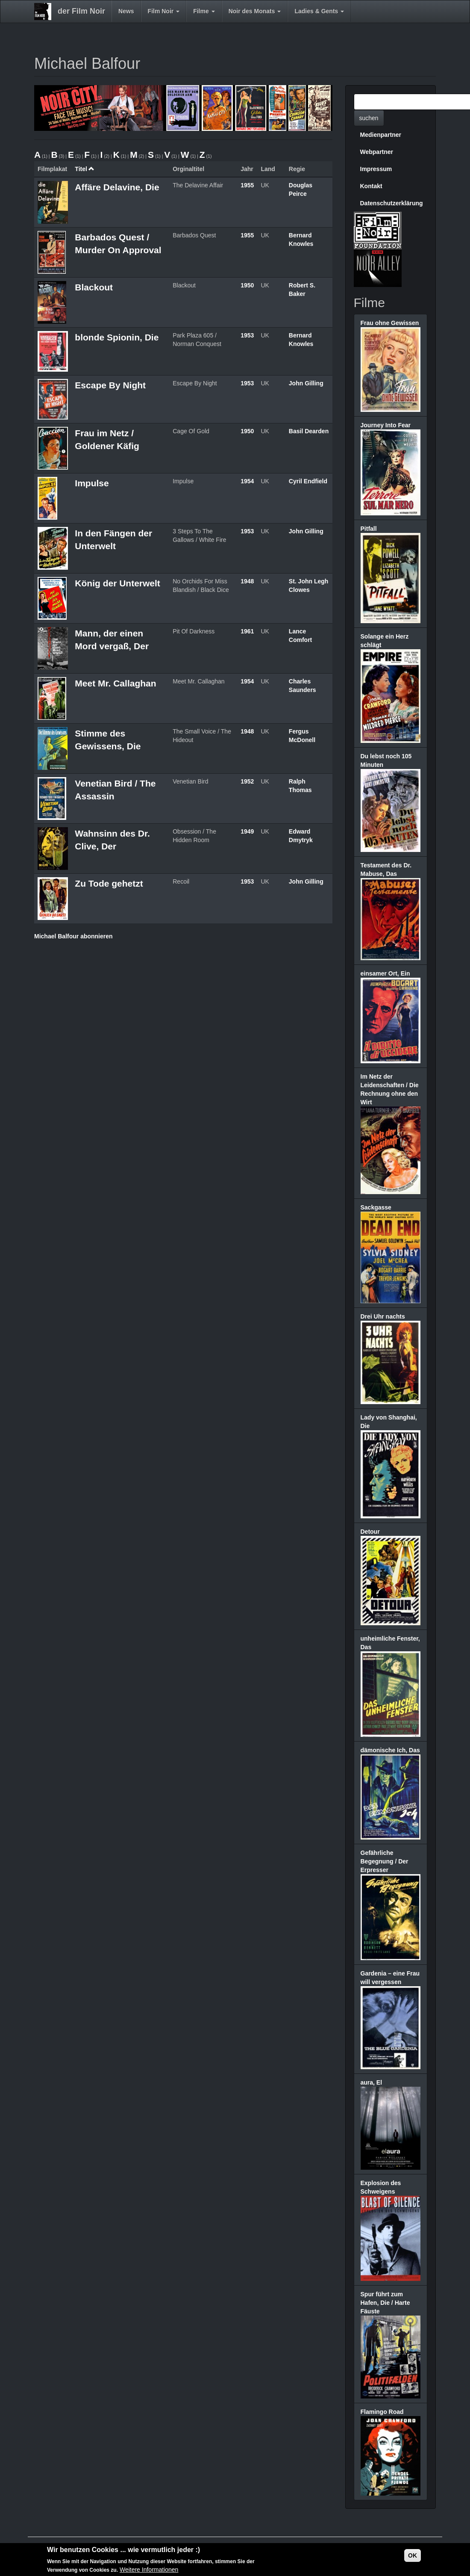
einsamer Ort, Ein (385, 973)
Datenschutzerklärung (391, 203)
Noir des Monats (255, 11)
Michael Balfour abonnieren (73, 936)
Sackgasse (376, 1207)
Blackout (94, 287)
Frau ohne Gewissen (390, 322)
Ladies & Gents (319, 11)
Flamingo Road (382, 2411)
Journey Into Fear (386, 425)
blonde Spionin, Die (117, 337)
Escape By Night (110, 385)
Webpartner (377, 151)
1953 (247, 335)
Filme (203, 11)
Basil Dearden (309, 431)
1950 (247, 285)
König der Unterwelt (117, 583)
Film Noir (164, 11)
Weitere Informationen (149, 2569)
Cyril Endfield (308, 481)
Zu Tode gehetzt (109, 883)
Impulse (92, 483)
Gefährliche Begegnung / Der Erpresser (384, 1861)
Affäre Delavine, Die (117, 187)
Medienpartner (380, 134)
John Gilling (306, 383)
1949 (247, 831)
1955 (247, 185)
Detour (370, 1531)
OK (412, 2555)
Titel (84, 169)
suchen (369, 118)
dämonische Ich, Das (390, 1750)
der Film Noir (81, 11)
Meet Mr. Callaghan (115, 683)
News (126, 11)
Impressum (376, 169)
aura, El (371, 2082)
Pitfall (369, 528)
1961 (247, 631)
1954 (247, 481)
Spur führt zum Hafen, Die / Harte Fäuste (385, 2303)
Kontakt (371, 186)
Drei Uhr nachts (383, 1316)
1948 (247, 581)
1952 (247, 781)
